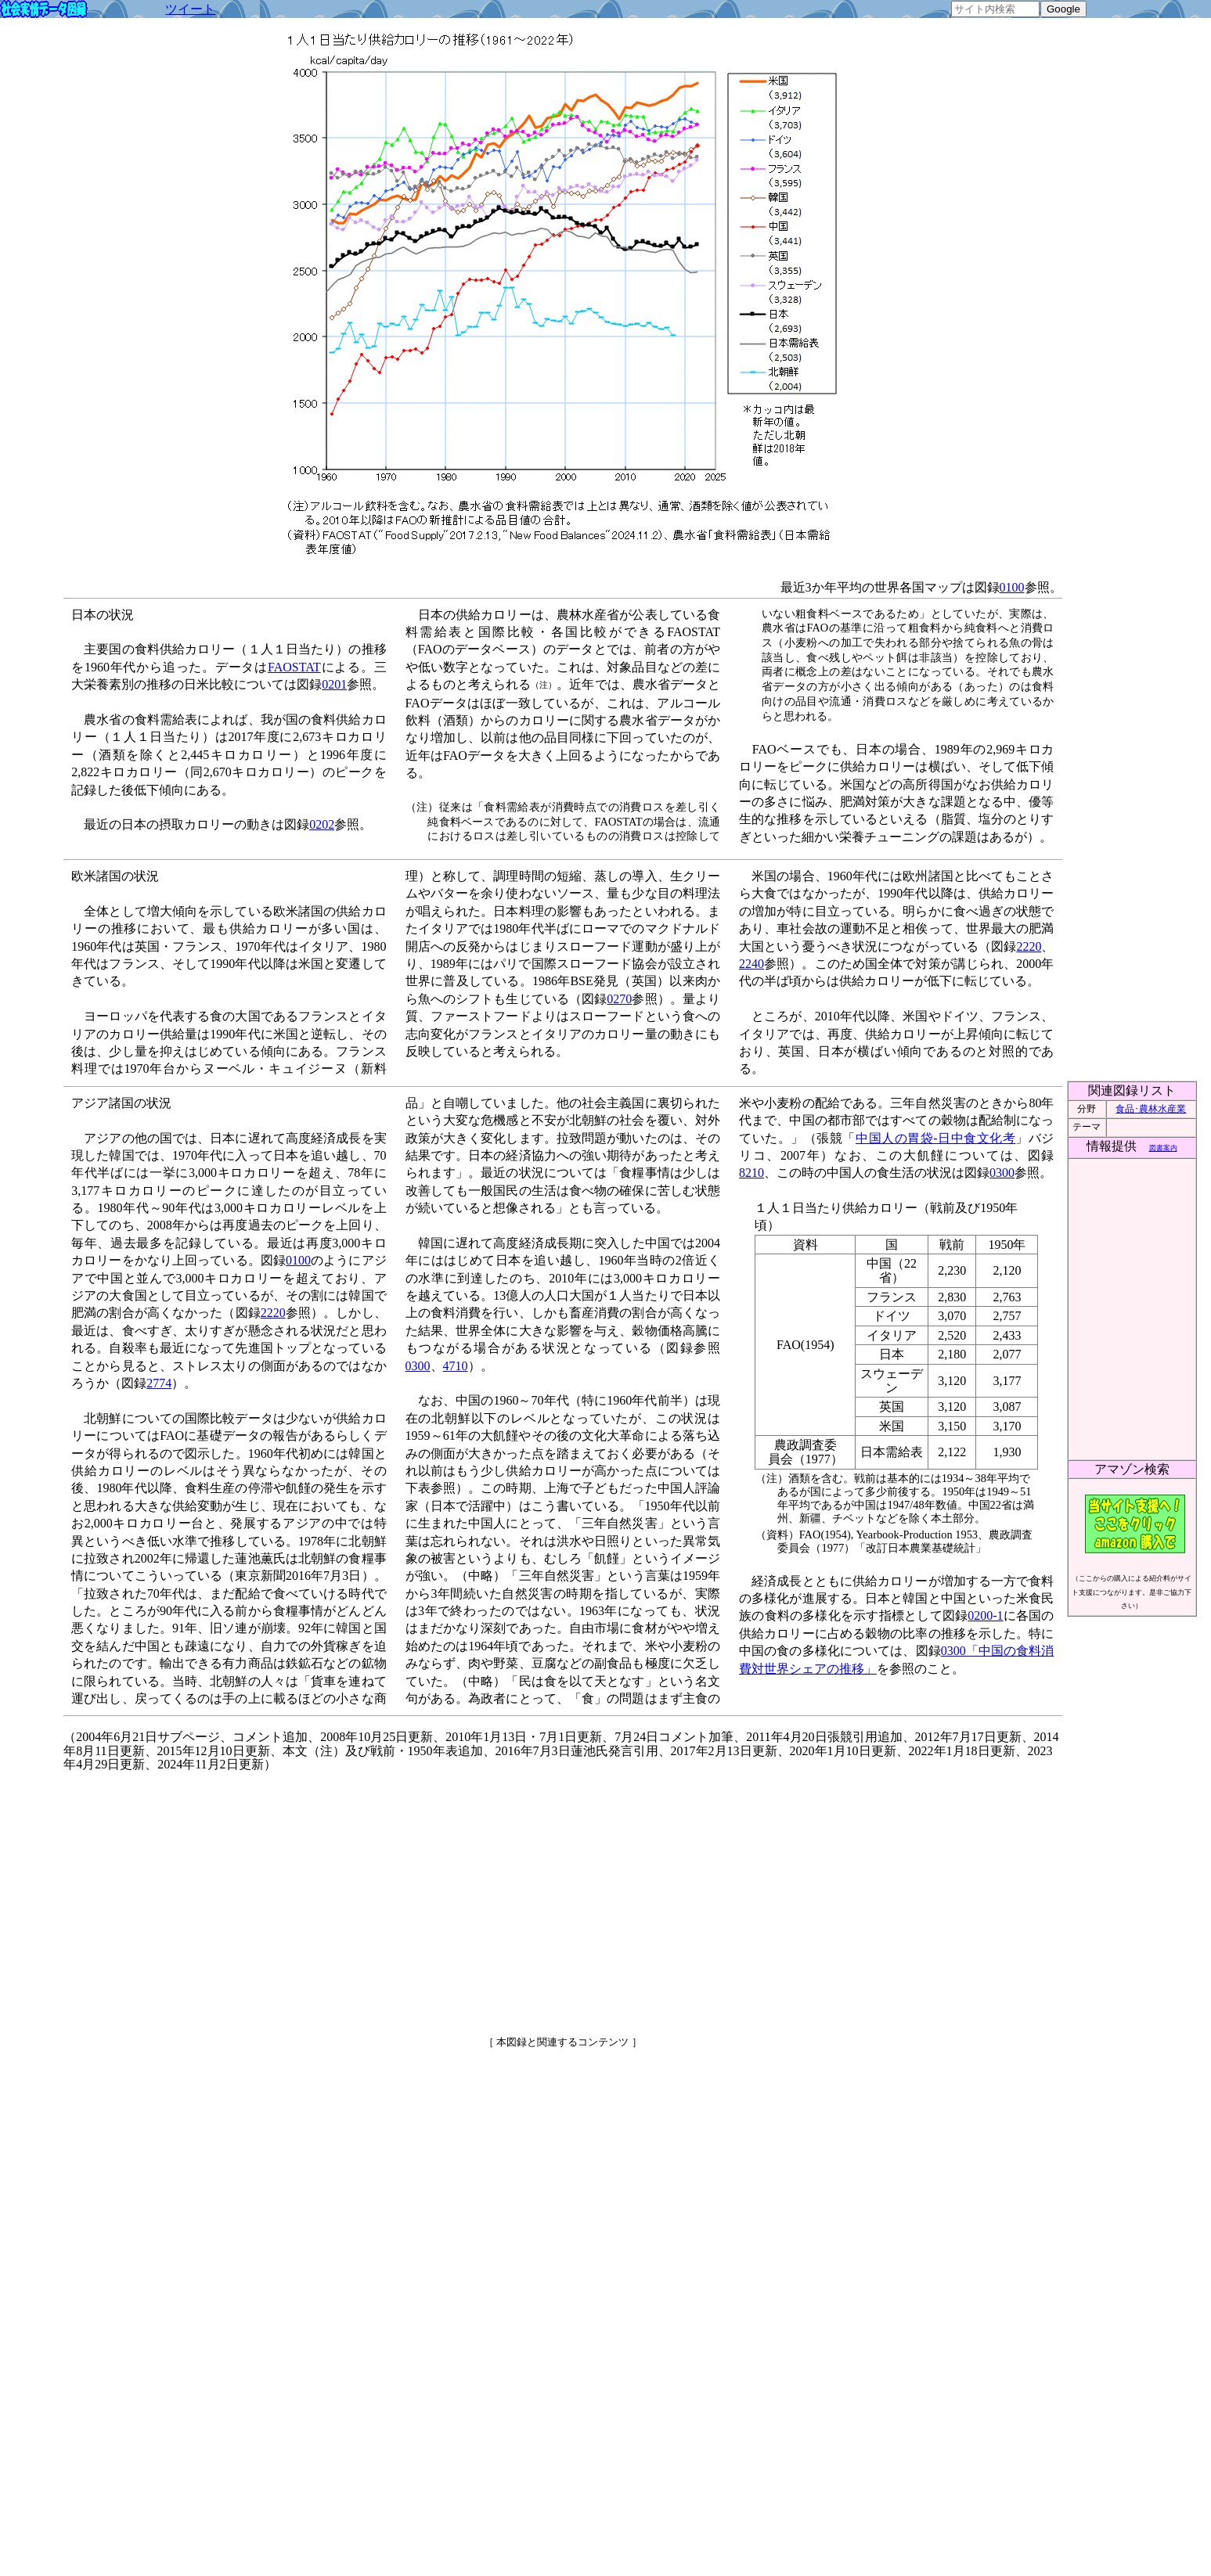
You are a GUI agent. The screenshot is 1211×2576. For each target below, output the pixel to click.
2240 (751, 963)
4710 (455, 1366)
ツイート (190, 9)
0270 (619, 999)
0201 (334, 684)
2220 (1028, 946)
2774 (158, 1383)
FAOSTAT (294, 667)
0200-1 (985, 1615)
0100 (1012, 587)
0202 (321, 824)
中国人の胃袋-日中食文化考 (935, 1138)
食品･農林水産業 (1150, 1108)
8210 (751, 1172)
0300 (418, 1366)
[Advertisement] (428, 1896)
